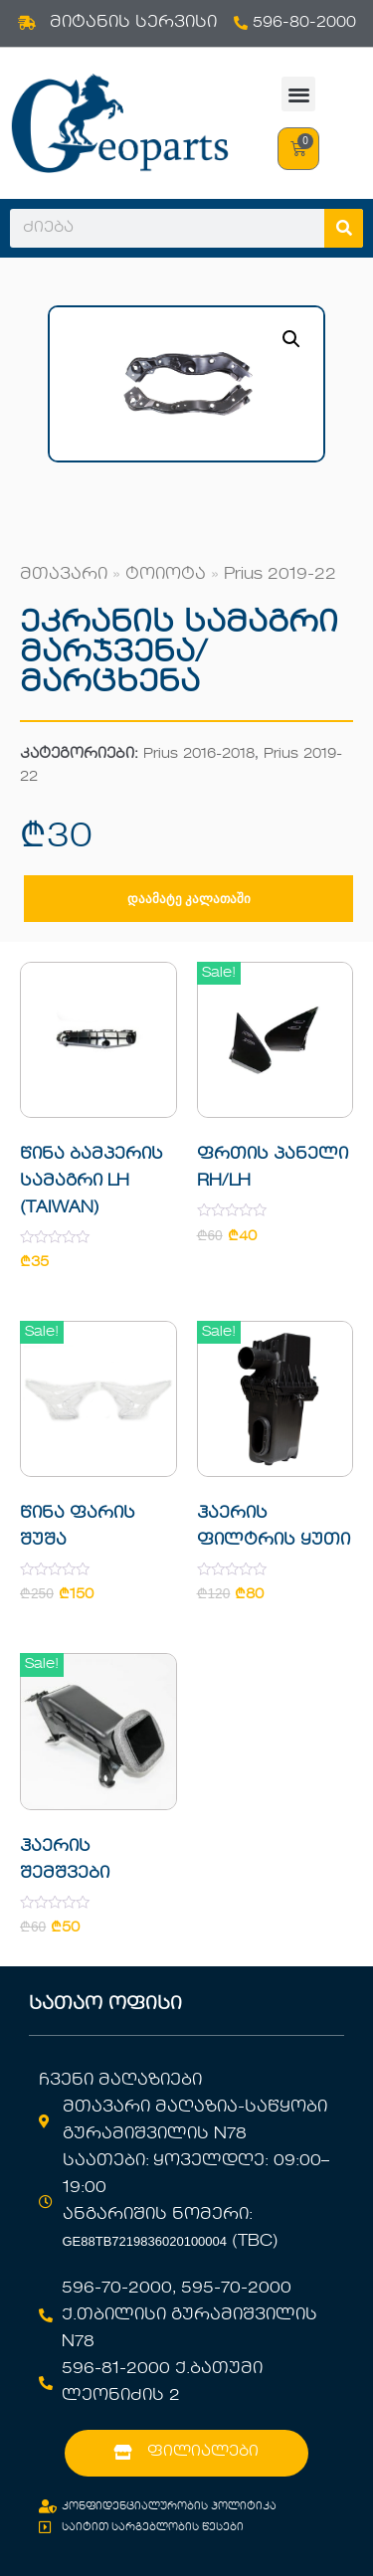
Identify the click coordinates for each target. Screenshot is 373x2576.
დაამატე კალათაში (189, 898)
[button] (298, 94)
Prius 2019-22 (280, 575)
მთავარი (63, 575)
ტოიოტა (165, 575)
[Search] (343, 228)
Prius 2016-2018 (199, 754)
